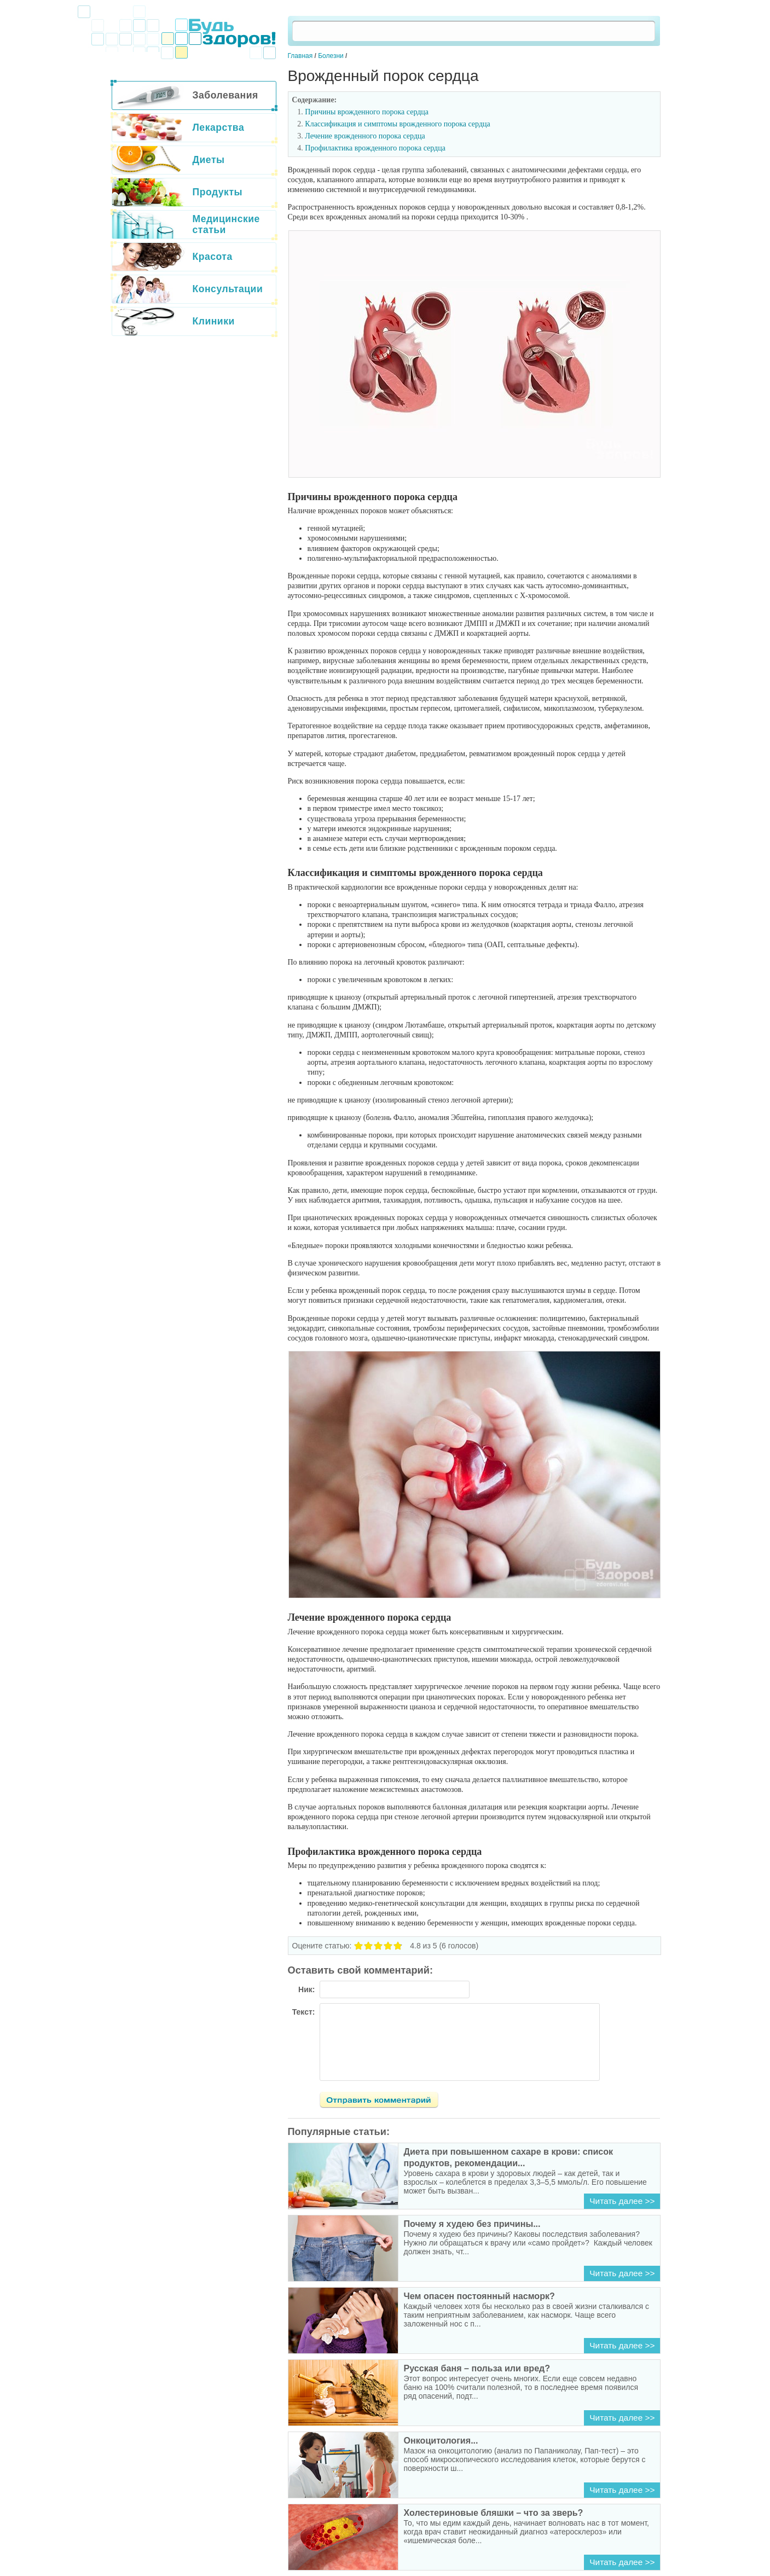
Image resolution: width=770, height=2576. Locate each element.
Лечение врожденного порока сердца (365, 136)
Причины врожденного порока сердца (367, 112)
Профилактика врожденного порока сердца (375, 148)
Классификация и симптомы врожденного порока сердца (397, 124)
